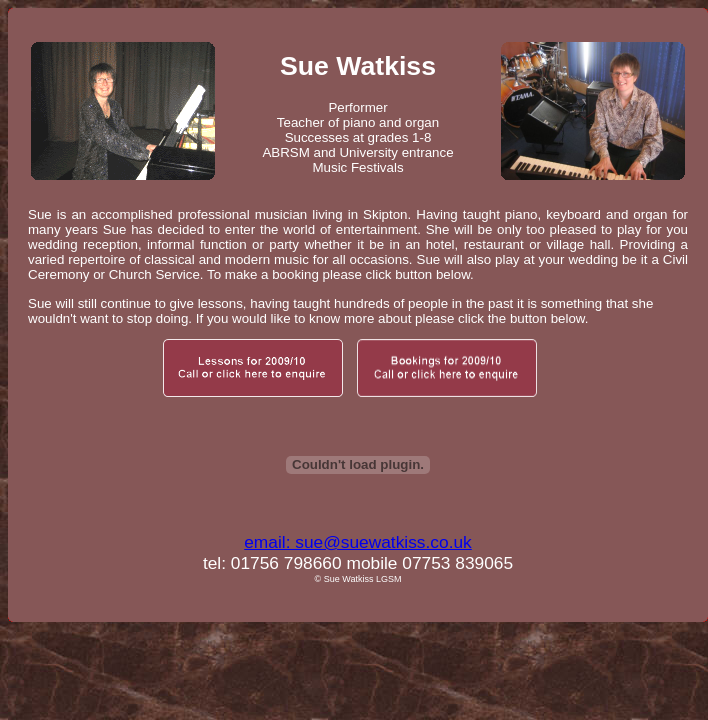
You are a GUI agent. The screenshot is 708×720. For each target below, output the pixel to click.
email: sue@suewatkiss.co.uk (358, 542)
